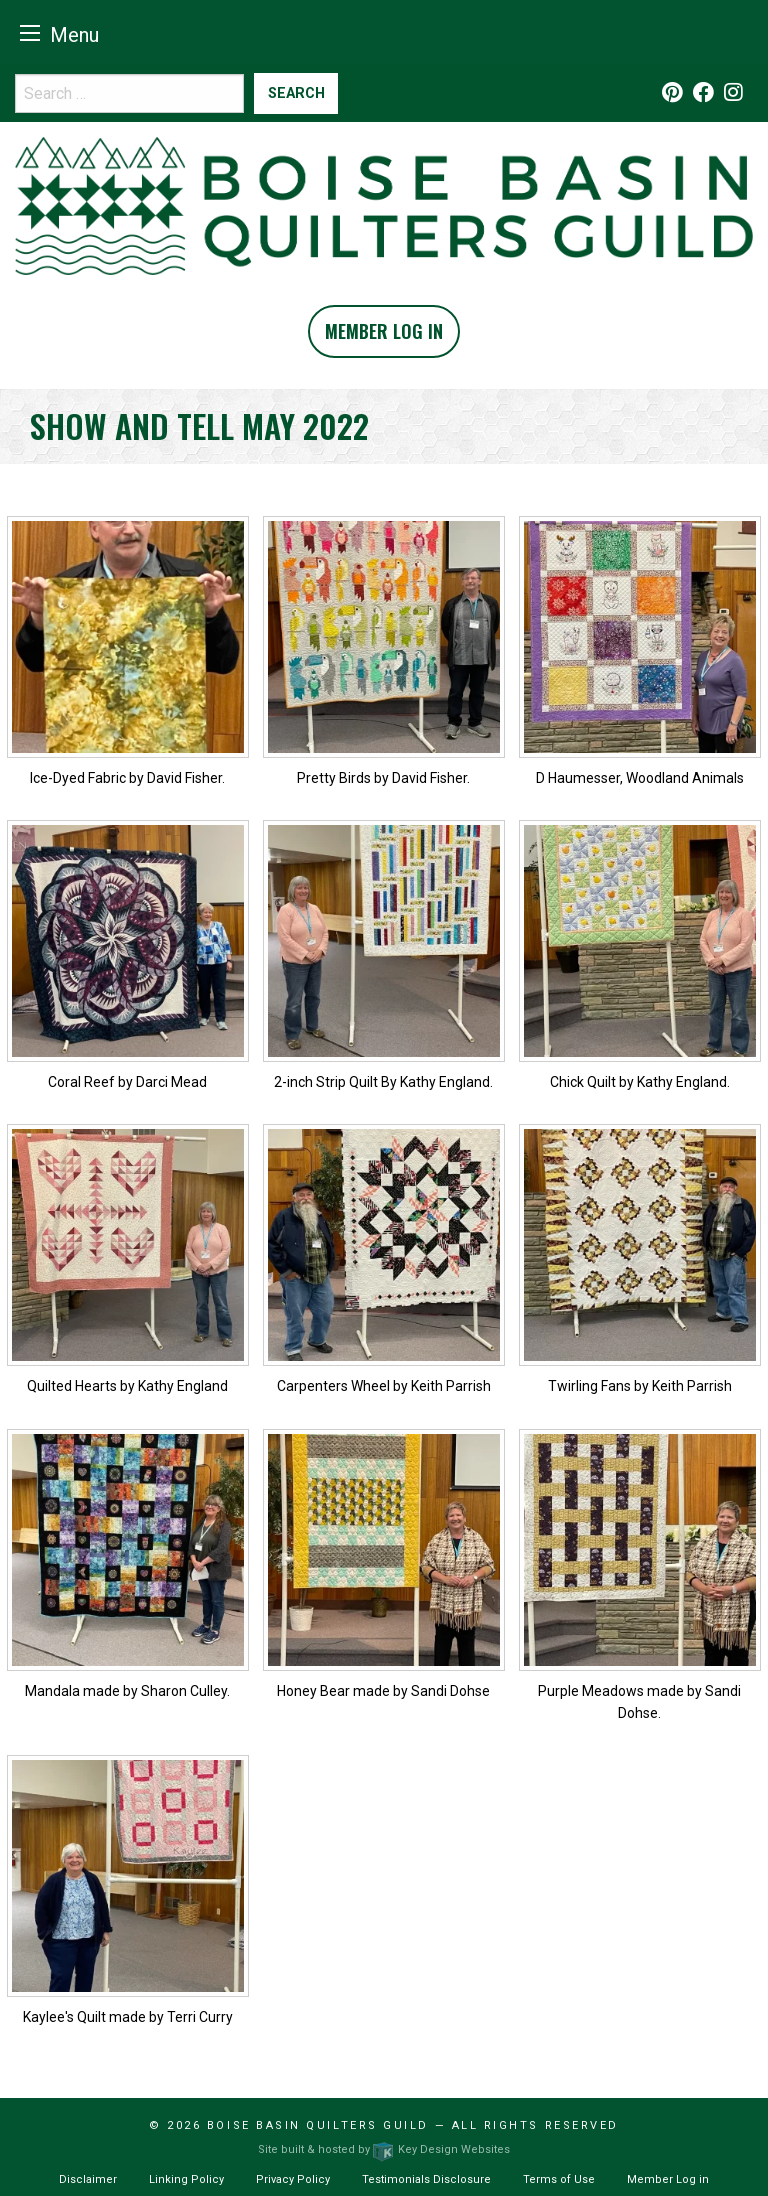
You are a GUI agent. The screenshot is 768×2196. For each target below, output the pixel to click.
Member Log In (384, 331)
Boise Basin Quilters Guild (318, 2125)
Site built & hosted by (383, 2149)
